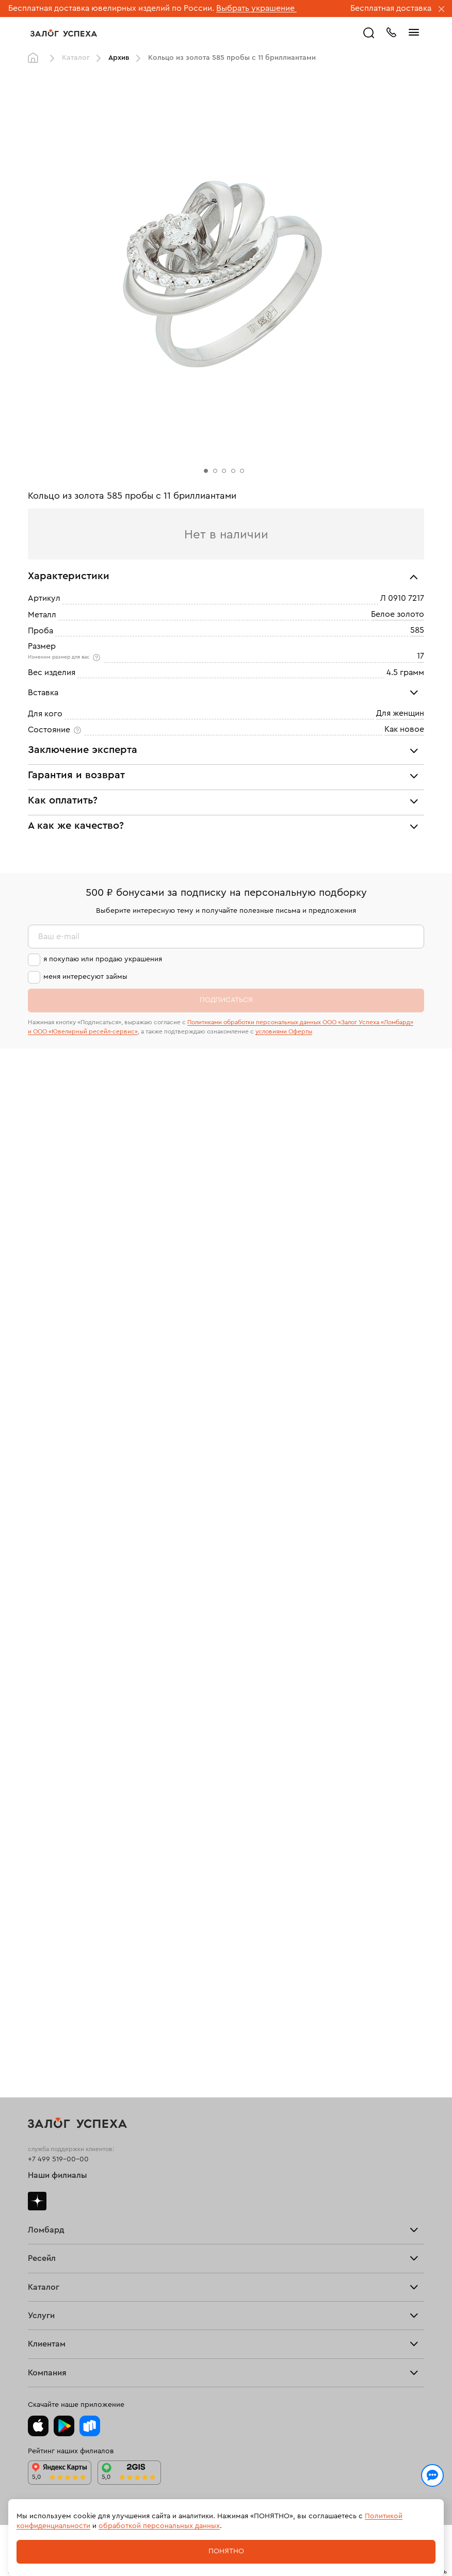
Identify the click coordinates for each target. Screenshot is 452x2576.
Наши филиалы (57, 2175)
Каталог (76, 57)
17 (420, 656)
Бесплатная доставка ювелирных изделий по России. (111, 8)
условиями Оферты (283, 1031)
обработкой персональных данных (159, 2526)
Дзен (37, 2201)
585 (417, 630)
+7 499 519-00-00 (58, 2159)
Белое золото (397, 614)
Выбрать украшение (256, 8)
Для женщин (400, 713)
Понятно (226, 2551)
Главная (35, 58)
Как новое (404, 729)
